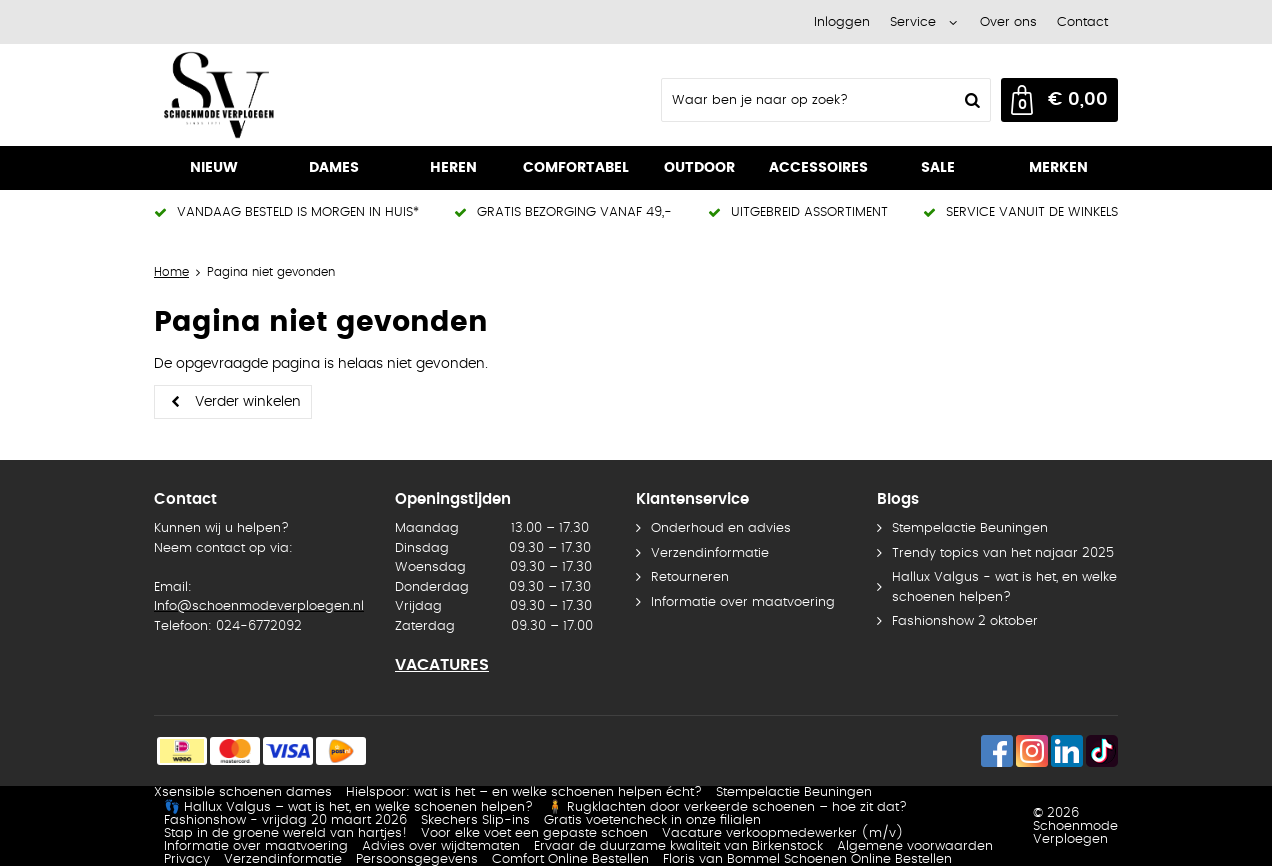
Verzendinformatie (710, 553)
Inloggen (842, 22)
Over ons (1008, 22)
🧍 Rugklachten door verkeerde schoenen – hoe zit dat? (727, 807)
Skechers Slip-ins (475, 820)
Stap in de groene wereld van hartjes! (285, 833)
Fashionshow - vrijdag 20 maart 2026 (285, 820)
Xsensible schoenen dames (243, 792)
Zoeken (970, 100)
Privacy (187, 859)
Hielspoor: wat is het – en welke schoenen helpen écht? (524, 792)
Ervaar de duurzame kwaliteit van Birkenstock (678, 846)
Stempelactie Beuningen (970, 528)
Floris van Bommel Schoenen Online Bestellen (807, 859)
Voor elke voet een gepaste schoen (534, 833)
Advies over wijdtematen (441, 846)
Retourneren (690, 577)
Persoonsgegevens (417, 859)
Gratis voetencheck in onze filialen (652, 820)
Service (913, 22)
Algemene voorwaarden (915, 846)
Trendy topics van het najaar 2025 (1003, 553)
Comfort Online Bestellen (570, 859)
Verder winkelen (248, 402)
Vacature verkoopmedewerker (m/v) (783, 833)
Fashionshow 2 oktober (965, 621)
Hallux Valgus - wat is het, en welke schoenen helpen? (1004, 587)
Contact (1082, 22)
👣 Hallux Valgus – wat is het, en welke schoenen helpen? (348, 807)
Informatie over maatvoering (743, 602)
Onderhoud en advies (721, 528)
